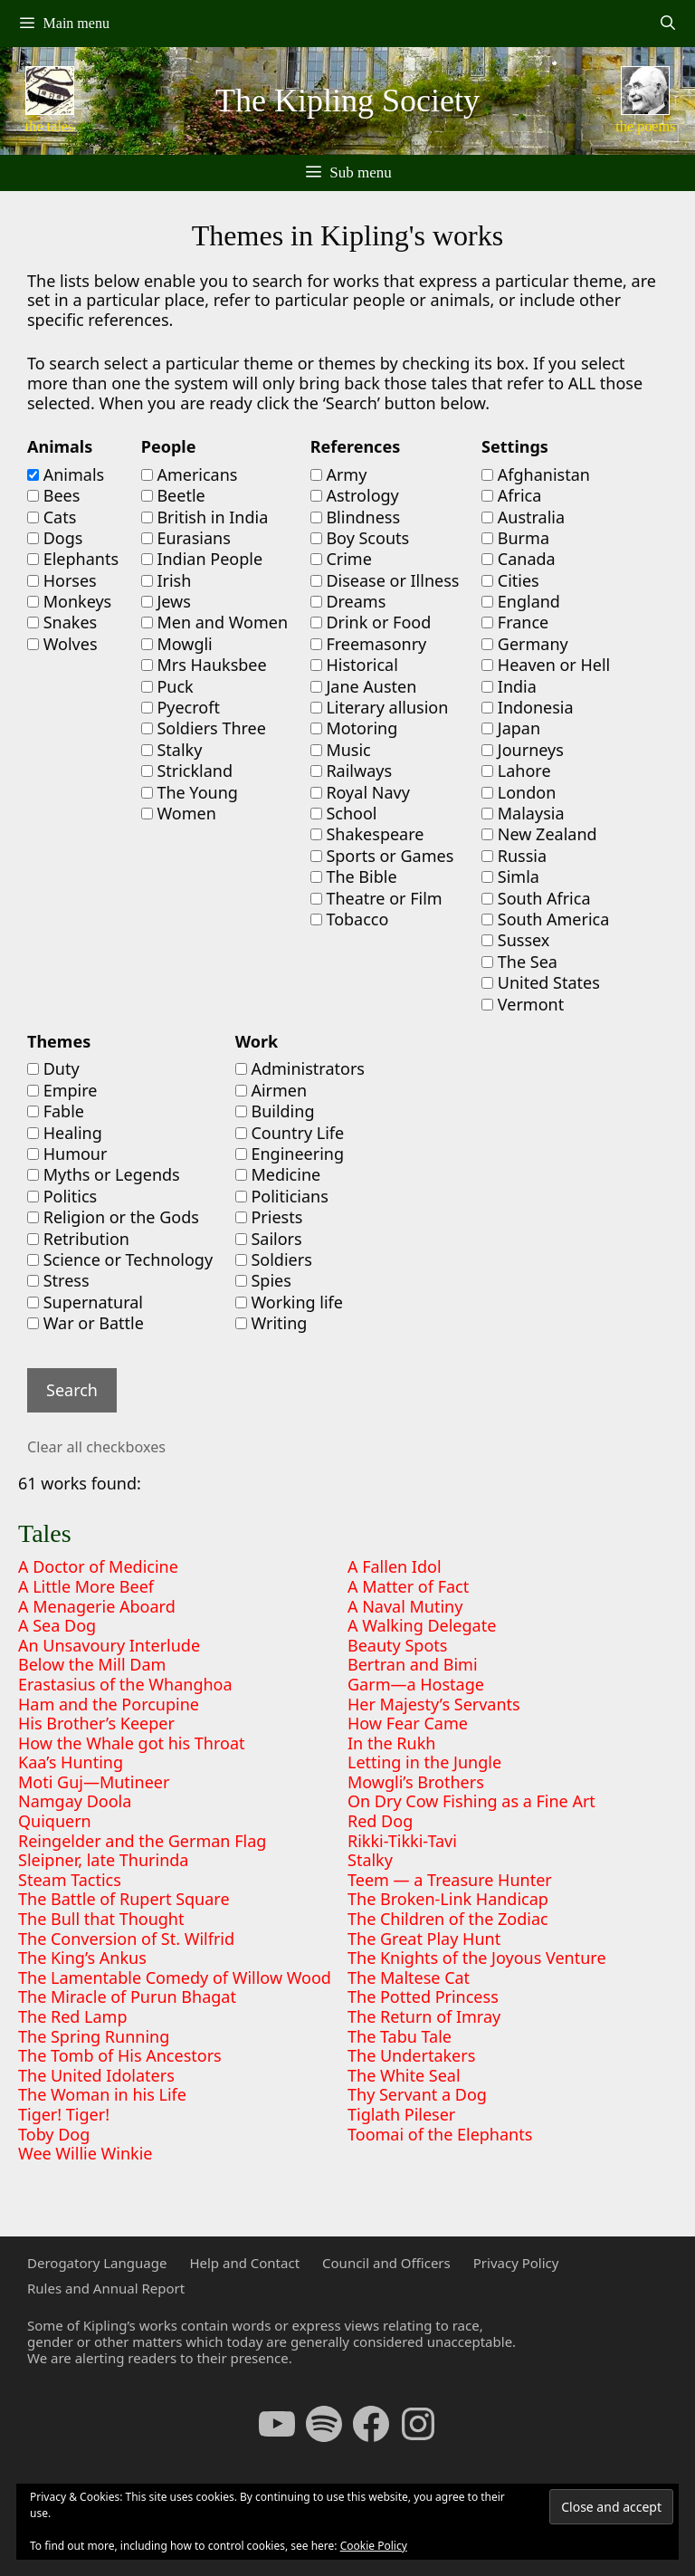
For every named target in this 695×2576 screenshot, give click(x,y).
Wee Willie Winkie (85, 2153)
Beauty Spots (397, 1645)
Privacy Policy (516, 2263)
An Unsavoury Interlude (109, 1645)
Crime (341, 560)
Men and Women (214, 623)
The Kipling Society (347, 100)
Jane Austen (363, 687)
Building (275, 1112)
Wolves (62, 645)
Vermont (522, 1005)
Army (338, 475)
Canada (518, 560)
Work (257, 1042)
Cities (510, 581)
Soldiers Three (203, 729)
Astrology (354, 496)
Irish (166, 581)
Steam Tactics (69, 1880)
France (514, 623)
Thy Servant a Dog (417, 2094)
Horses (62, 581)
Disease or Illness (385, 581)
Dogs (54, 539)
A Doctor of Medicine (98, 1566)
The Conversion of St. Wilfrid (126, 1938)
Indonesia (527, 708)
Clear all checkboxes (96, 1447)
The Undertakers (411, 2055)
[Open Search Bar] (667, 23)
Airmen (271, 1091)
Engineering (289, 1154)
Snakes (62, 623)
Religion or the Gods (113, 1218)
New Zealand (538, 835)
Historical (354, 665)
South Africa (535, 899)
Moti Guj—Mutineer (93, 1782)
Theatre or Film (376, 899)
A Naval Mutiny (405, 1606)
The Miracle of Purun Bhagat (127, 1996)
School (343, 814)
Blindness (355, 518)
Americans (189, 475)
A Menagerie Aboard (97, 1606)
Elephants (73, 560)
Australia (523, 518)
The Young (189, 793)
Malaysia (522, 814)
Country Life (289, 1134)
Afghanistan (535, 475)
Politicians (281, 1197)
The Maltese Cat (409, 1977)
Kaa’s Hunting (70, 1762)
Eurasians (186, 539)
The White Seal (404, 2075)
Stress (58, 1281)
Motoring (354, 729)
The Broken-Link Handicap (448, 1899)
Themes (58, 1042)
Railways (351, 771)
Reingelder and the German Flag (142, 1841)
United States (540, 983)
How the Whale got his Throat (131, 1743)
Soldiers (273, 1260)
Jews (166, 602)
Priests (269, 1218)
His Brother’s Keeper (96, 1723)
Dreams (348, 602)
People (168, 447)
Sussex (515, 941)
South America (545, 920)
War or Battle (85, 1324)
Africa (511, 496)
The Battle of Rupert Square (124, 1899)
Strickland (187, 771)
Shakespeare (367, 835)
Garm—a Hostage (416, 1684)
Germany (524, 645)
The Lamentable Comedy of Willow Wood (174, 1977)
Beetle (173, 496)
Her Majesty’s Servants (434, 1704)
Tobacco (349, 920)
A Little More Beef (86, 1586)
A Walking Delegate (422, 1625)
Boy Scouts (359, 539)
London (518, 793)
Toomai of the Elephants (440, 2134)
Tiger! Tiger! (63, 2114)
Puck (167, 687)
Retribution (78, 1240)
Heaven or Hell (545, 665)
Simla (510, 877)
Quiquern (54, 1821)
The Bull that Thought (101, 1919)
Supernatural (85, 1303)
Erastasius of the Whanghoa (125, 1684)
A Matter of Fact (408, 1586)
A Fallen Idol (395, 1566)
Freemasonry (368, 645)
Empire (62, 1091)
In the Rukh (391, 1743)
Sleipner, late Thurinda (103, 1860)
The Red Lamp (73, 2016)
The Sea (519, 962)
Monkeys (69, 602)
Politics (62, 1197)
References (355, 447)
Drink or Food (371, 623)
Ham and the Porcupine (108, 1704)
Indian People (201, 560)
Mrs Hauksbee (204, 665)
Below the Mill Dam (92, 1664)
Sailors (268, 1240)
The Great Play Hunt (424, 1938)
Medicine (277, 1175)
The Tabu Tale (400, 2036)
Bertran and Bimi (413, 1664)
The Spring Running (93, 2036)
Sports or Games (382, 857)
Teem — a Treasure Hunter (450, 1880)
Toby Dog (54, 2134)
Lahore (515, 771)
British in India (205, 518)
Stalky (172, 751)
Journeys (522, 751)
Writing (271, 1324)
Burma (515, 539)
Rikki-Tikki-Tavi (402, 1841)
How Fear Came (408, 1723)
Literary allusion (379, 708)
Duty (53, 1069)
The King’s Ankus (82, 1957)
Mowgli (177, 645)
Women (178, 814)
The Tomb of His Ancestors (120, 2055)
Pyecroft (180, 708)
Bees (53, 496)
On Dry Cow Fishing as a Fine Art (471, 1801)
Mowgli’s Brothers (416, 1782)
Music (340, 751)
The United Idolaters (96, 2075)
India (509, 687)
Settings (514, 447)
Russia (514, 857)
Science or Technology (120, 1260)
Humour (67, 1154)
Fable (55, 1112)
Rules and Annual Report (106, 2288)
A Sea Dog (57, 1625)
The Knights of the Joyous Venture (477, 1957)
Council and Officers (386, 2263)
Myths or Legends (103, 1175)
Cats (51, 518)
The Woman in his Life (102, 2094)
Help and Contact (244, 2263)
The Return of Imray (424, 2016)
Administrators (300, 1069)
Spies (263, 1281)
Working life (289, 1303)
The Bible (353, 877)
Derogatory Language (97, 2263)
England (520, 602)
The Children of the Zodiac (448, 1919)
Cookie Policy (373, 2545)
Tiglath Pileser (401, 2114)
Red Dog (380, 1821)
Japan (510, 729)
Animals (59, 447)
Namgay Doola (74, 1801)
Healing (64, 1134)
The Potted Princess (423, 1996)
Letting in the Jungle (424, 1762)
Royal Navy (360, 793)
